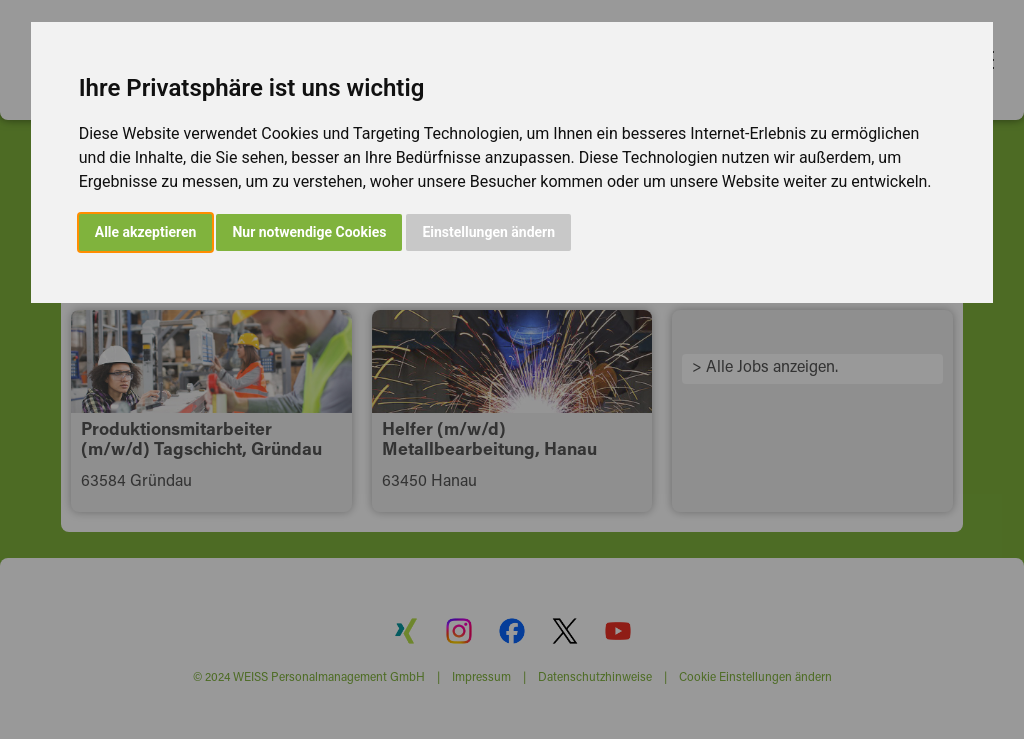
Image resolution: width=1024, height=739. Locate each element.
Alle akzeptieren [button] (146, 232)
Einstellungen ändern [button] (488, 232)
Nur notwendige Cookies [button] (309, 232)
